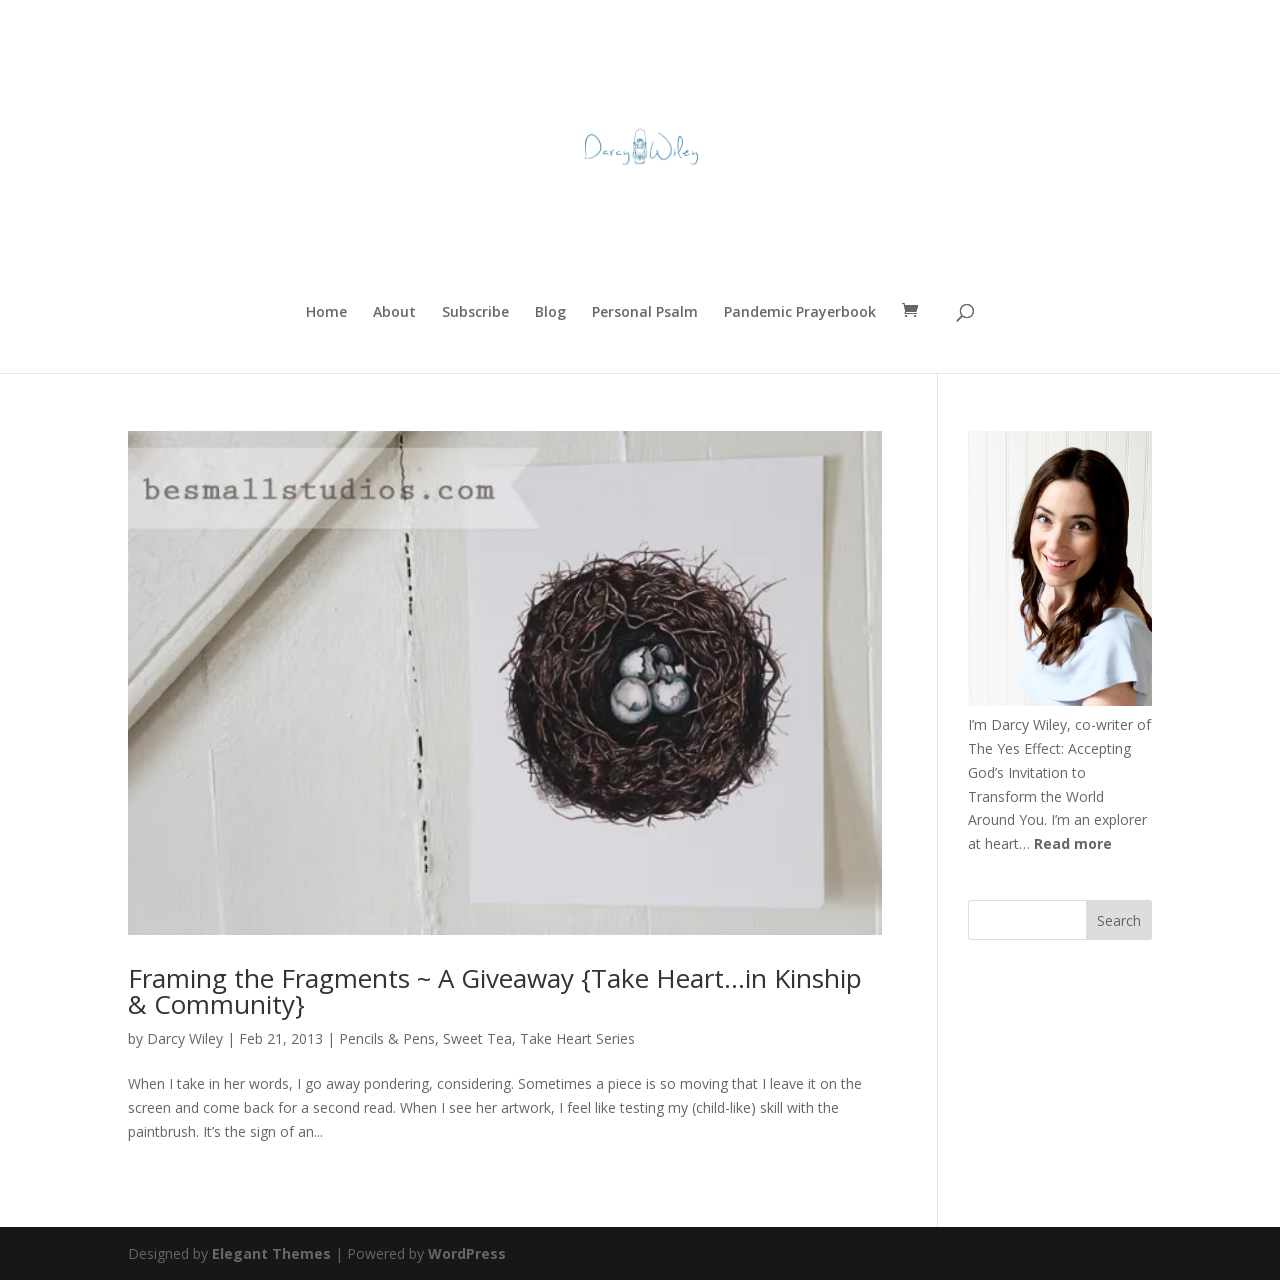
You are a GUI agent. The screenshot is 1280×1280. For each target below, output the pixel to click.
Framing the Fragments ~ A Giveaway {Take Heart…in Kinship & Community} (495, 991)
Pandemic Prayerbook (800, 313)
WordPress (467, 1253)
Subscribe (475, 313)
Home (326, 313)
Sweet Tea (477, 1038)
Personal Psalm (645, 313)
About (394, 313)
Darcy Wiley (185, 1038)
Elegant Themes (271, 1253)
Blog (550, 313)
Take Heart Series (577, 1038)
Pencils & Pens (387, 1038)
